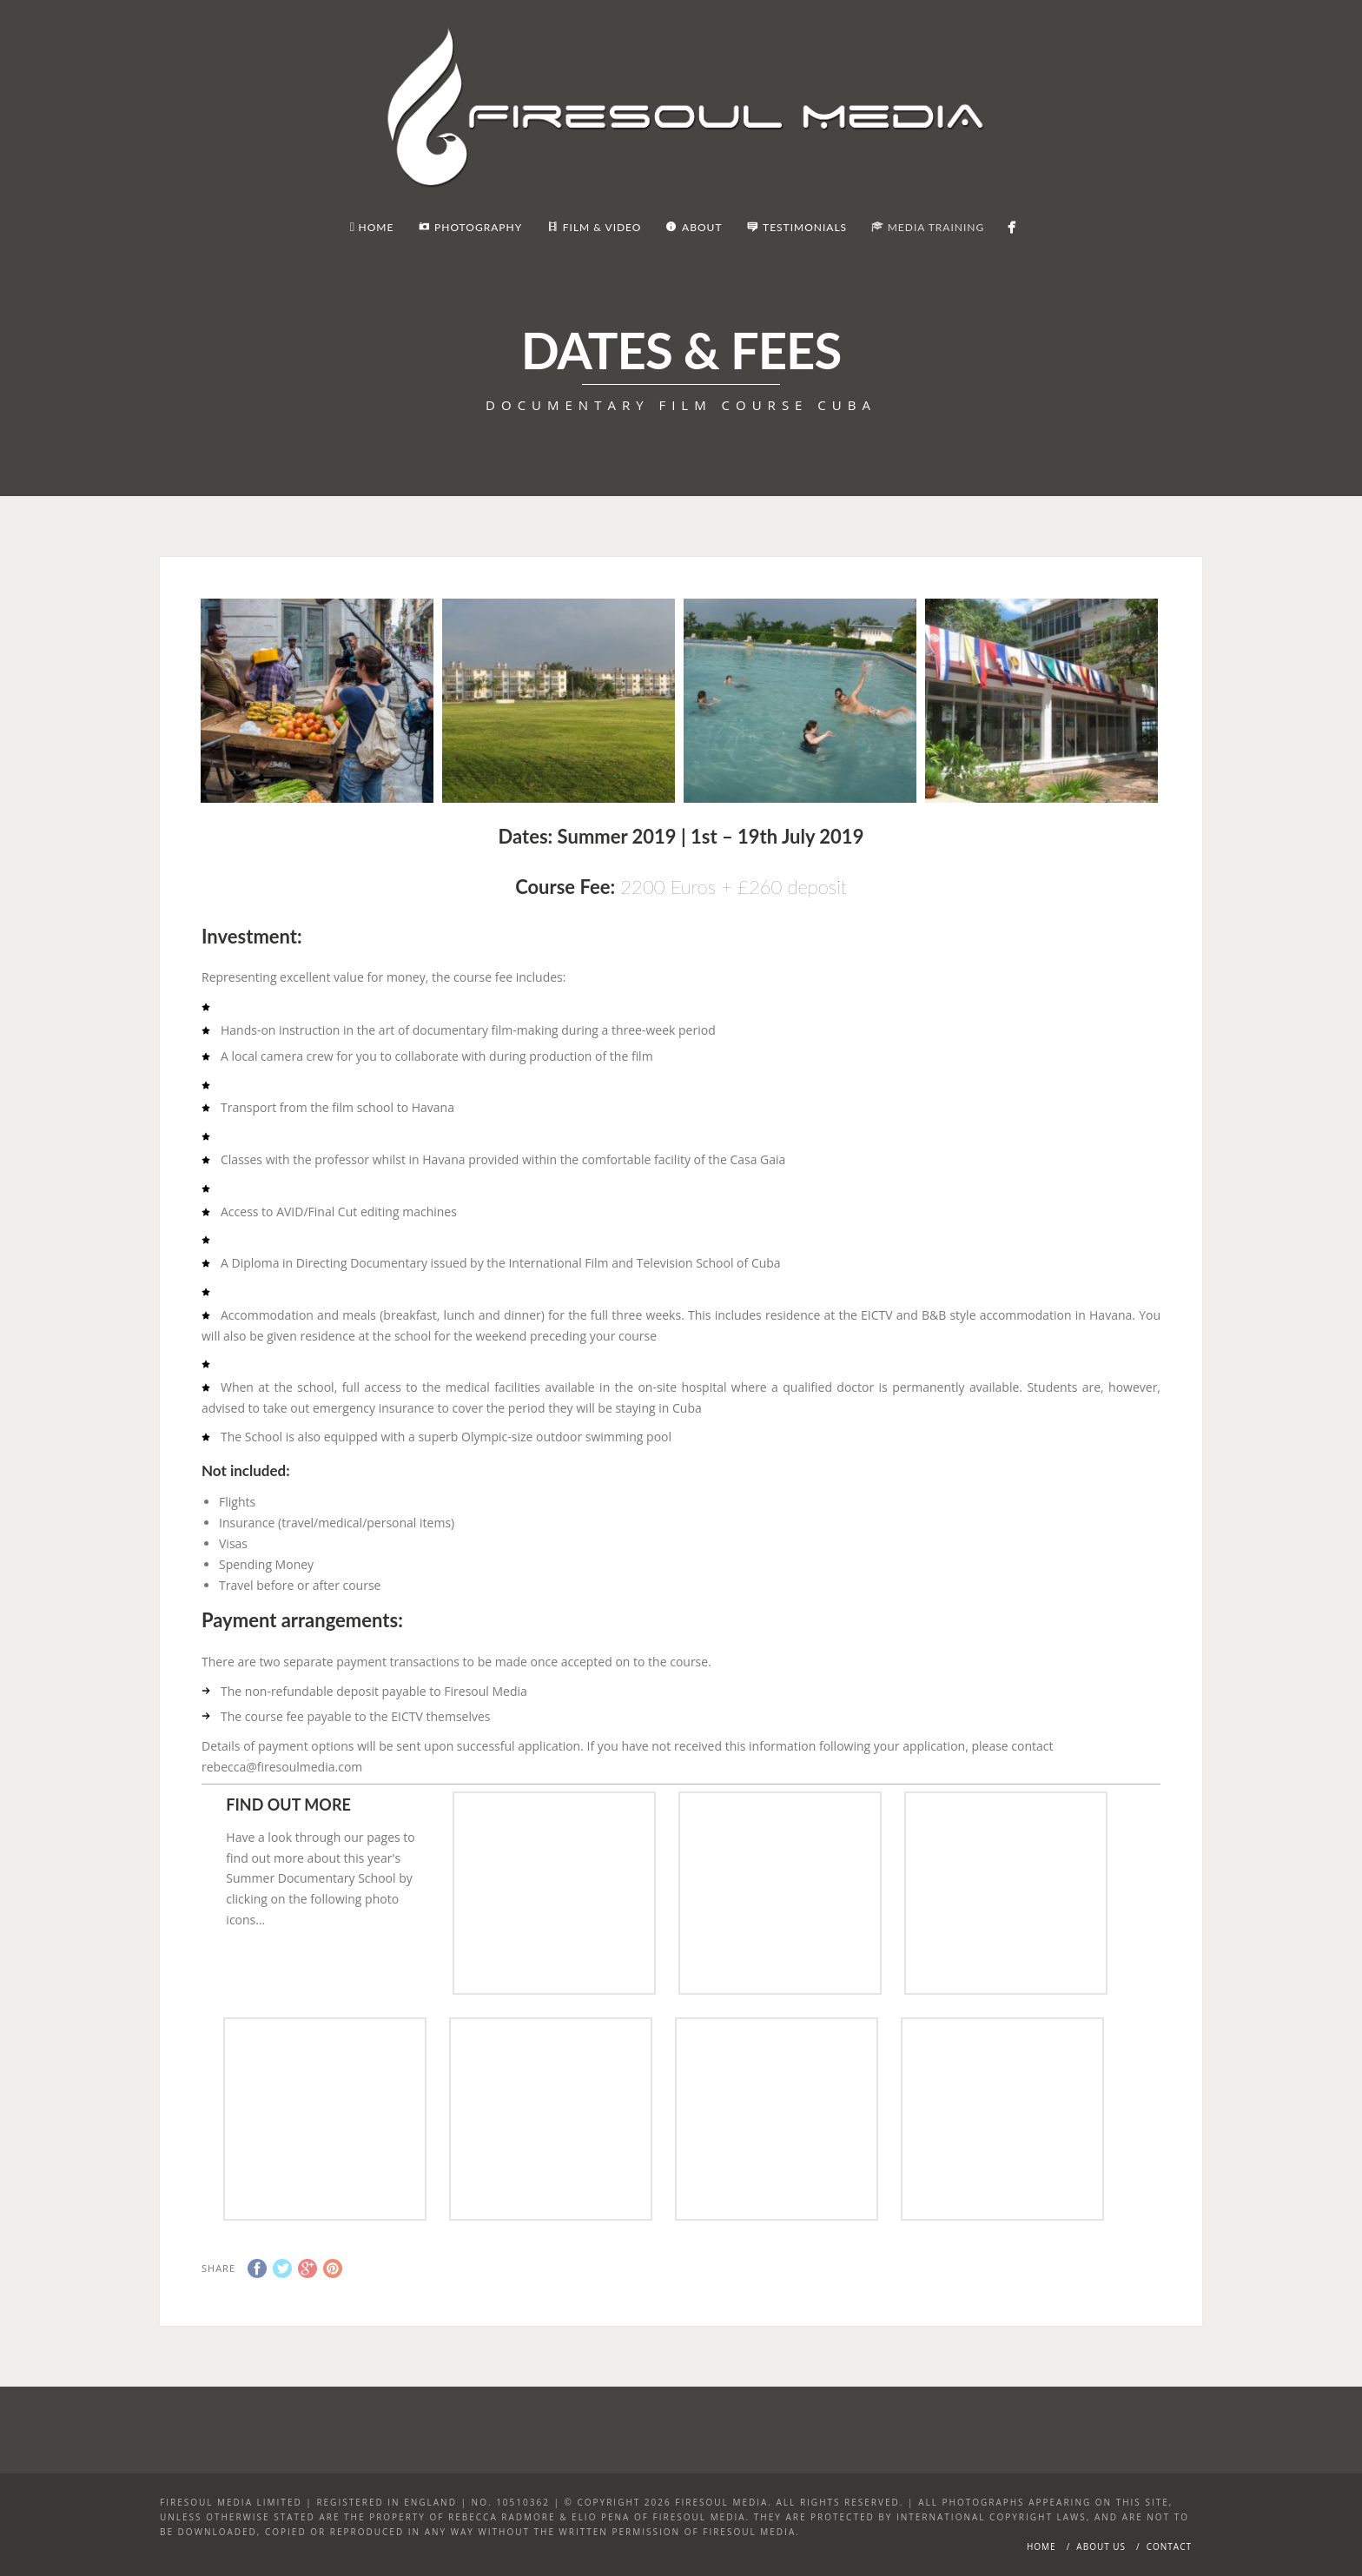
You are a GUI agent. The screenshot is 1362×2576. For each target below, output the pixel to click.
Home (1041, 2546)
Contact (1169, 2546)
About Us (1101, 2546)
